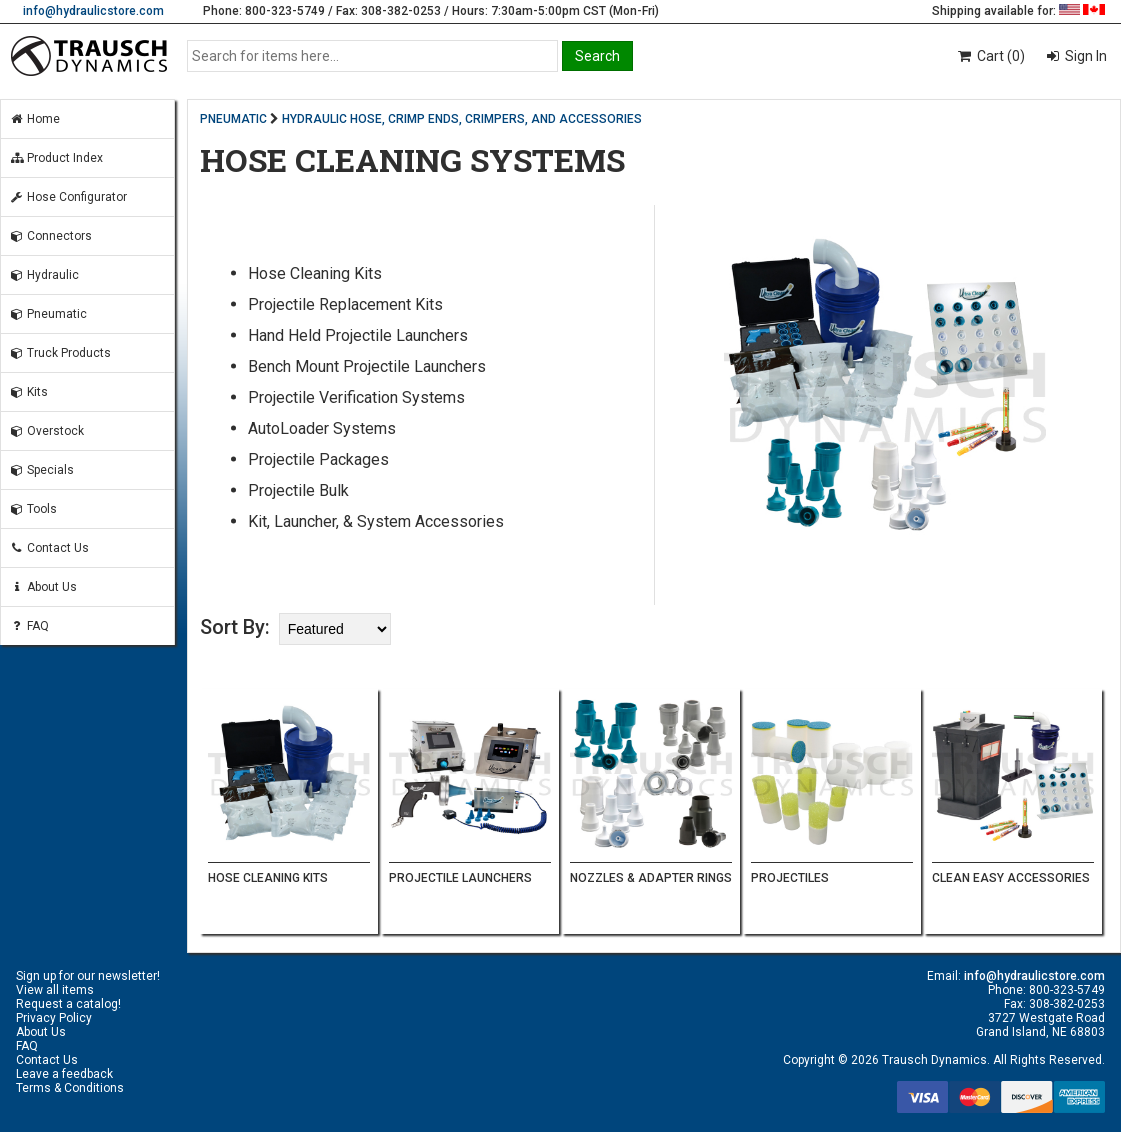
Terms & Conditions (70, 1088)
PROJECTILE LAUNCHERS (460, 878)
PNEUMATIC (233, 119)
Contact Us (49, 548)
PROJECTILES (790, 878)
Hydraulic (44, 275)
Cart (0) (990, 56)
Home (34, 119)
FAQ (29, 626)
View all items (55, 990)
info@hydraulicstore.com (93, 11)
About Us (43, 587)
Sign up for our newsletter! (88, 976)
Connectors (50, 236)
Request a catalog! (68, 1004)
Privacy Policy (54, 1018)
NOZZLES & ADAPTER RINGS (651, 878)
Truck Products (60, 353)
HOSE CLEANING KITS (268, 878)
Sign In (1084, 56)
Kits (28, 392)
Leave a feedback (64, 1074)
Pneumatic (48, 314)
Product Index (56, 158)
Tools (33, 509)
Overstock (46, 431)
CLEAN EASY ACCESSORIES (1011, 878)
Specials (41, 470)
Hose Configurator (68, 197)
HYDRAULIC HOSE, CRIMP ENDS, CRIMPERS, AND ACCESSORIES (462, 119)
